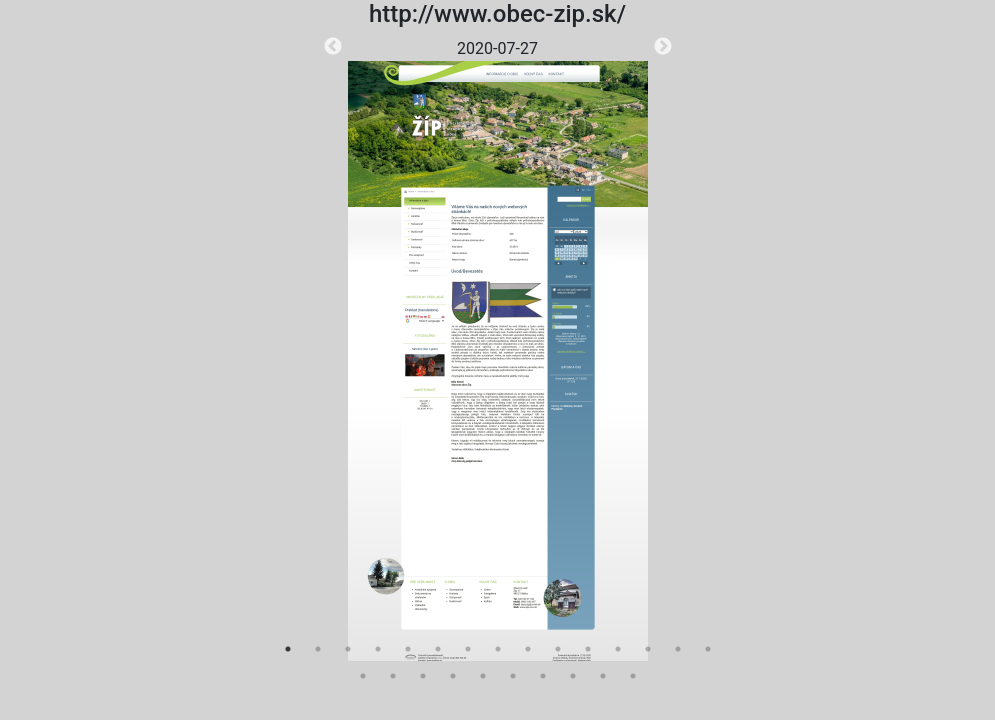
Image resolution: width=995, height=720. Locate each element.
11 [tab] (588, 649)
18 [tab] (423, 676)
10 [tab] (558, 649)
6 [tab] (438, 649)
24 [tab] (603, 676)
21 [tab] (513, 676)
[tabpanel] (498, 349)
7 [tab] (468, 649)
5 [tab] (408, 649)
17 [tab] (393, 676)
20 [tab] (483, 676)
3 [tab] (348, 649)
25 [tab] (633, 676)
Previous (333, 47)
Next (663, 47)
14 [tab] (678, 649)
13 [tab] (648, 649)
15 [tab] (708, 649)
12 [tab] (618, 649)
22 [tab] (543, 676)
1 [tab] (288, 649)
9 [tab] (528, 649)
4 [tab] (378, 649)
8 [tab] (498, 649)
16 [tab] (363, 676)
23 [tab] (573, 676)
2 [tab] (318, 649)
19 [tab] (453, 676)
